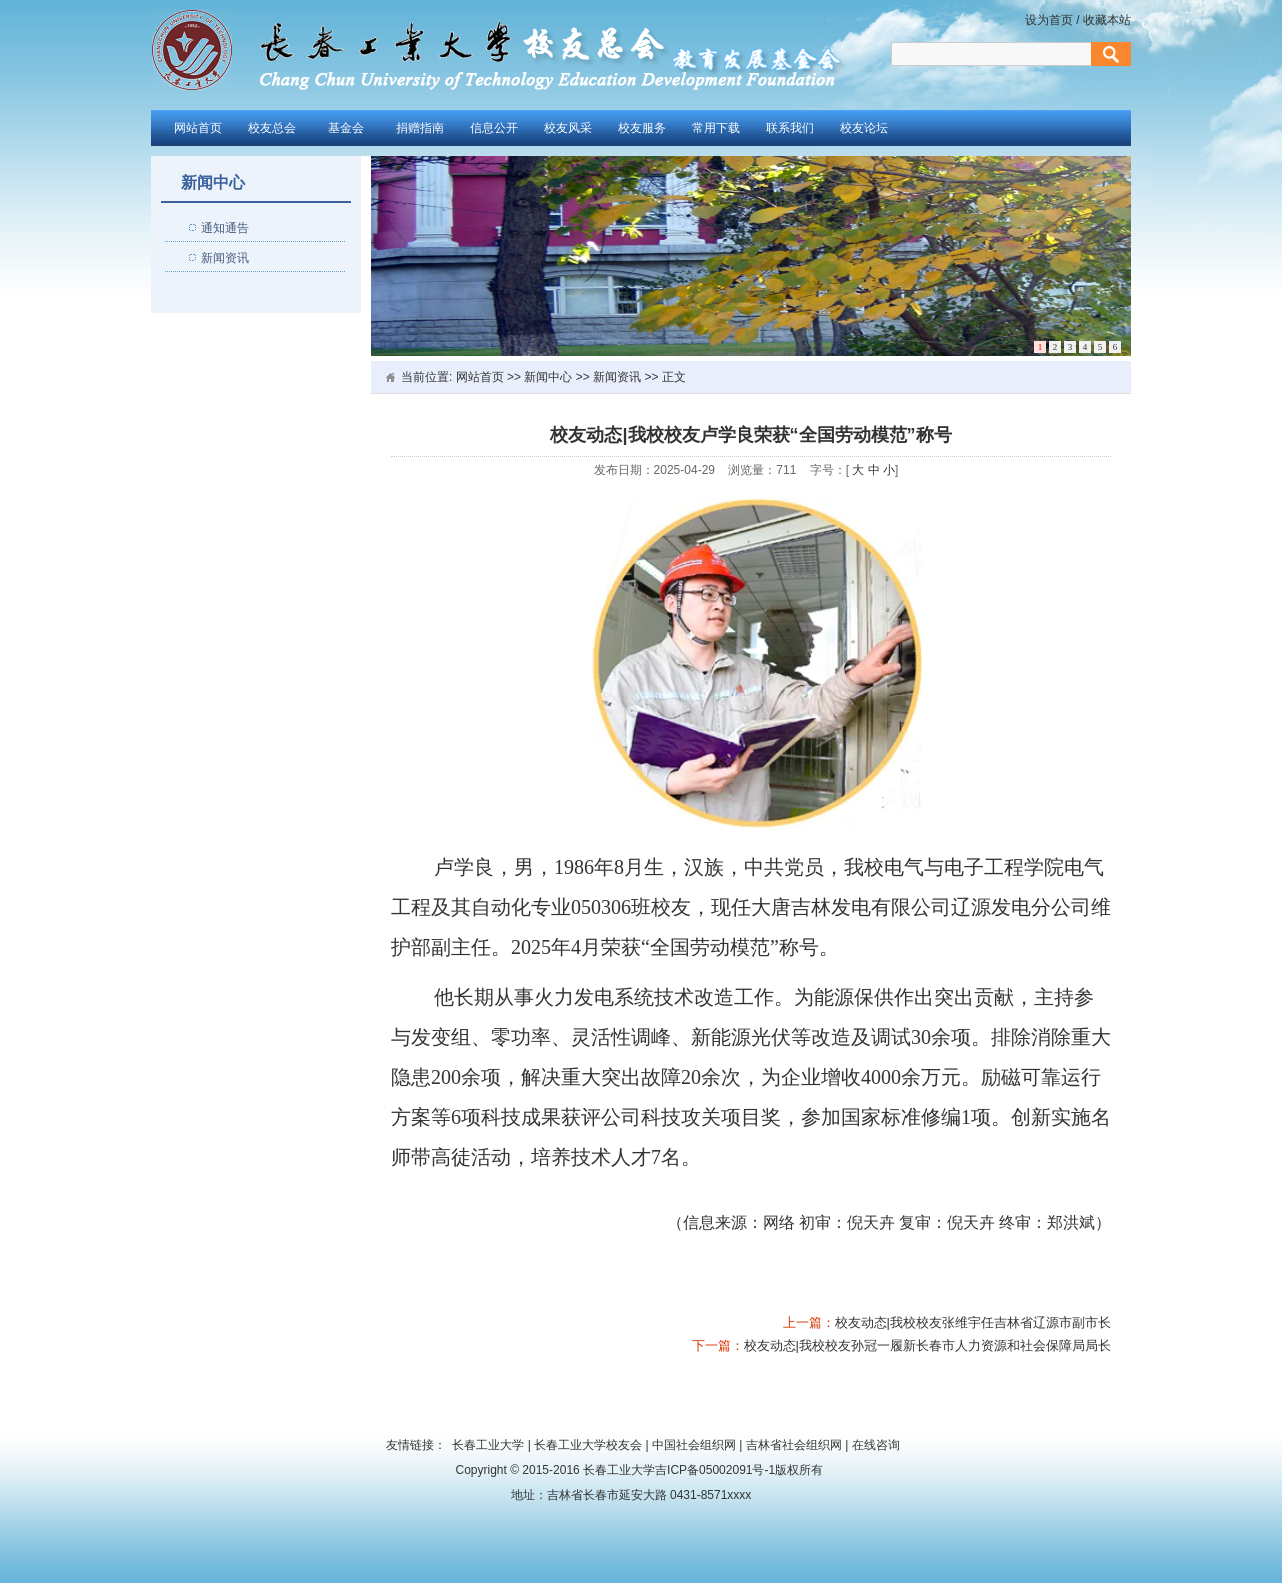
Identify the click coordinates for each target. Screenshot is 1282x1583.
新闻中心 (548, 377)
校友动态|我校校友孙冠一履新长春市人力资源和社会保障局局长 (927, 1345)
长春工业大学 (488, 1445)
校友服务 (642, 128)
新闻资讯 (225, 258)
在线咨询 (876, 1445)
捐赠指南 (420, 128)
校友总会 (272, 128)
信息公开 (494, 128)
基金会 (346, 128)
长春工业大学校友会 (588, 1445)
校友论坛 (864, 128)
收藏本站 (1107, 20)
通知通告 (225, 228)
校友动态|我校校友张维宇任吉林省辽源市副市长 (973, 1322)
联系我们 (790, 128)
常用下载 (716, 128)
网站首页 (198, 128)
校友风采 (568, 128)
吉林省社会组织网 (794, 1445)
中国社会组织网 (694, 1445)
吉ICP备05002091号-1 (715, 1470)
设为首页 (1050, 20)
